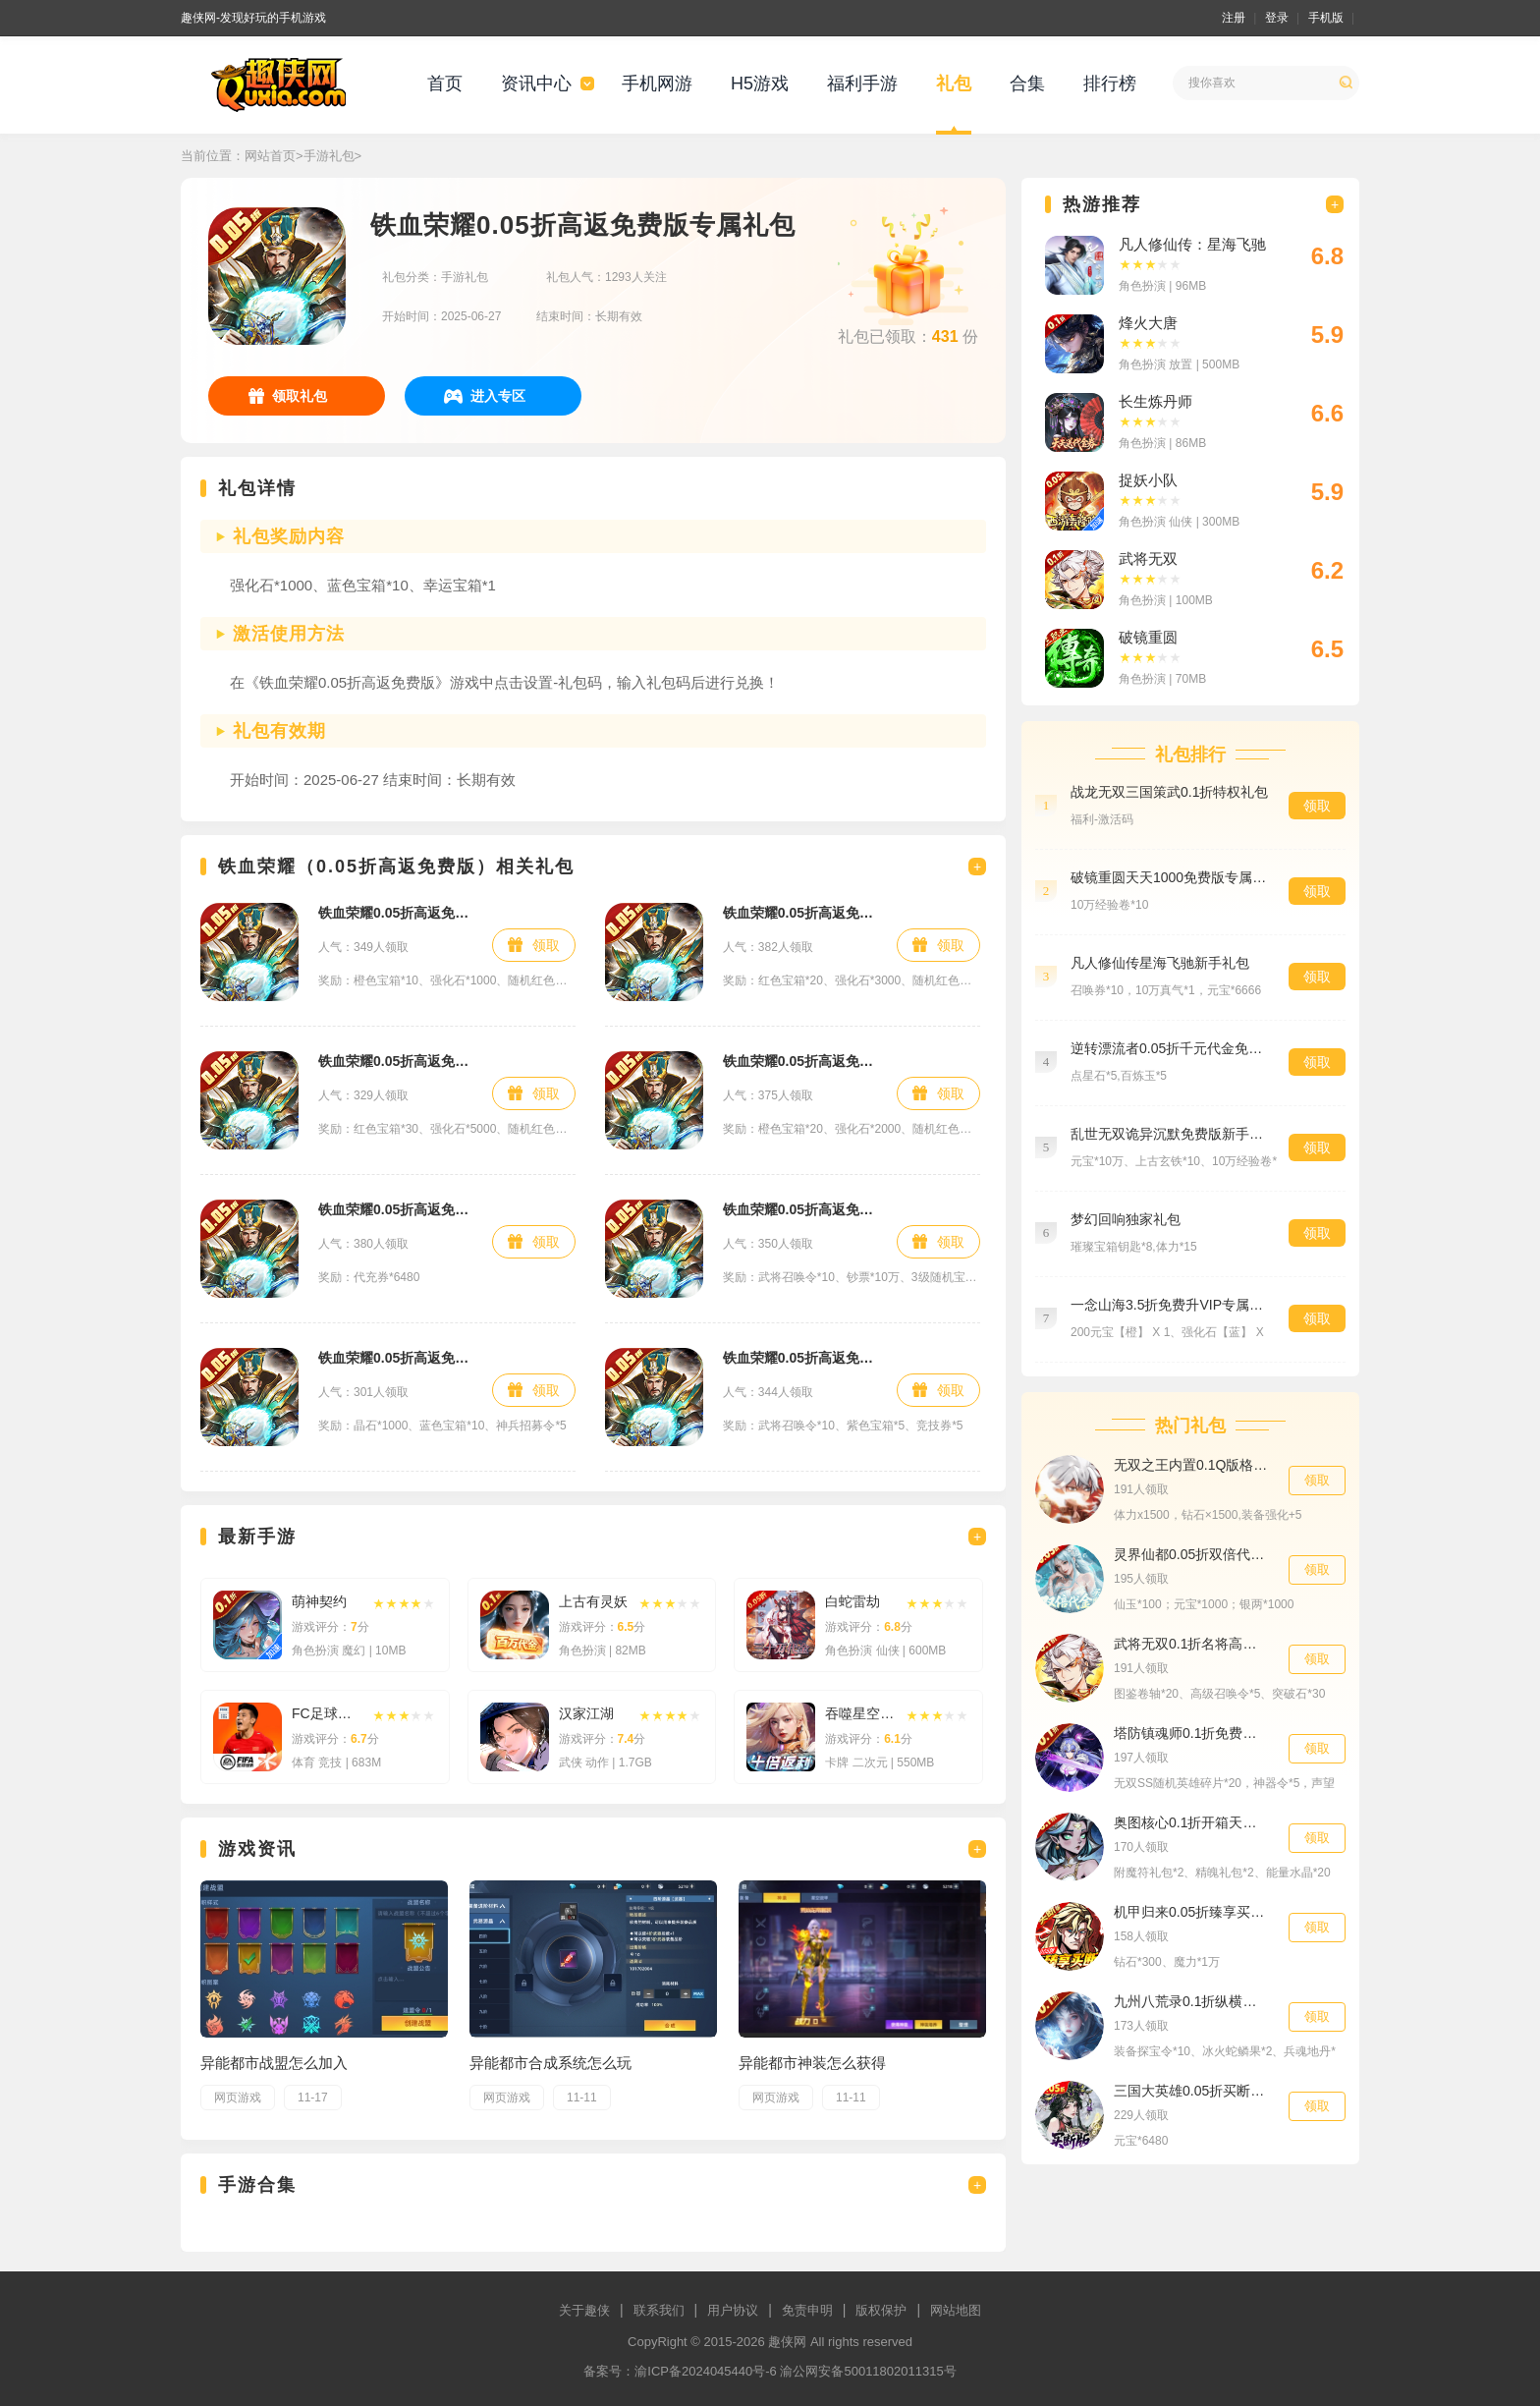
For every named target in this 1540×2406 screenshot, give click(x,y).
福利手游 (862, 83)
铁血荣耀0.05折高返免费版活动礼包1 (395, 913)
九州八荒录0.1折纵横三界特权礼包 (1191, 2001)
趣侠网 (787, 2341)
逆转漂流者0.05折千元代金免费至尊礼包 (1170, 1048)
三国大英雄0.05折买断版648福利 (1191, 2090)
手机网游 (657, 83)
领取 (546, 945)
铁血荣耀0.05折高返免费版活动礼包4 (395, 1061)
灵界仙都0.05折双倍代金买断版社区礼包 (1191, 1554)
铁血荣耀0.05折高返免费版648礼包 (395, 1209)
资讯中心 (536, 83)
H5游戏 (760, 83)
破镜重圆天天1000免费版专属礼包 (1170, 877)
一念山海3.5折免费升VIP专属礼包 (1170, 1305)
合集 (1027, 83)
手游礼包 (329, 155)
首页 (445, 83)
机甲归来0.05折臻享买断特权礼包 (1191, 1912)
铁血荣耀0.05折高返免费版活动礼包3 (800, 913)
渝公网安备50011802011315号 (868, 2371)
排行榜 (1109, 83)
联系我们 (659, 2310)
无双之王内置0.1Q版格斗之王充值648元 (1191, 1465)
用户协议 (732, 2310)
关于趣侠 (584, 2310)
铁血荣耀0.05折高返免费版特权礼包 (800, 1209)
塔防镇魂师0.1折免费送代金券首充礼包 (1191, 1733)
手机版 (1326, 18)
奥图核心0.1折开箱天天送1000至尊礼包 (1191, 1822)
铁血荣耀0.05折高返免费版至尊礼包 (800, 1358)
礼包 (953, 83)
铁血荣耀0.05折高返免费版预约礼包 (395, 1358)
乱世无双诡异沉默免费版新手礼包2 (1170, 1134)
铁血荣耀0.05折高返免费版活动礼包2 (800, 1061)
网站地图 (955, 2310)
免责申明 (807, 2310)
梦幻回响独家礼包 (1126, 1219)
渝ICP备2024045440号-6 (705, 2371)
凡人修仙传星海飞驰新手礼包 (1160, 963)
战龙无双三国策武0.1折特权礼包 (1169, 792)
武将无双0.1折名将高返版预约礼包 (1191, 1643)
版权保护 (881, 2310)
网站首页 (270, 155)
